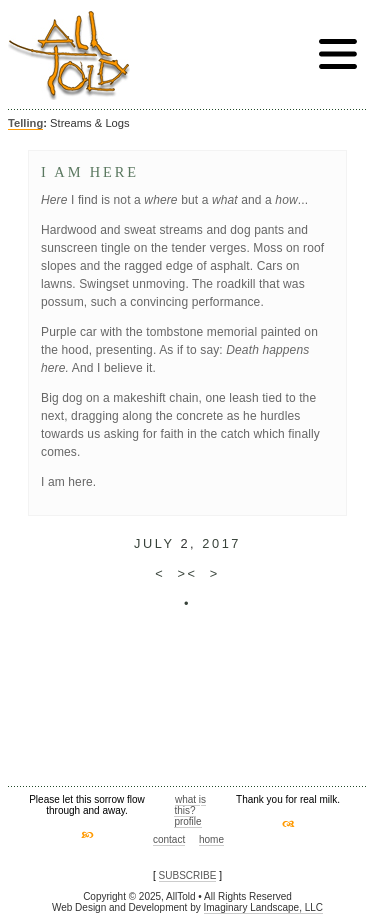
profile (187, 821)
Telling (25, 123)
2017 (221, 543)
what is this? (190, 805)
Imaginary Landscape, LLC (264, 907)
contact (169, 839)
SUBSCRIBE (188, 875)
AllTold (69, 55)
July (154, 543)
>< (187, 573)
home (211, 839)
